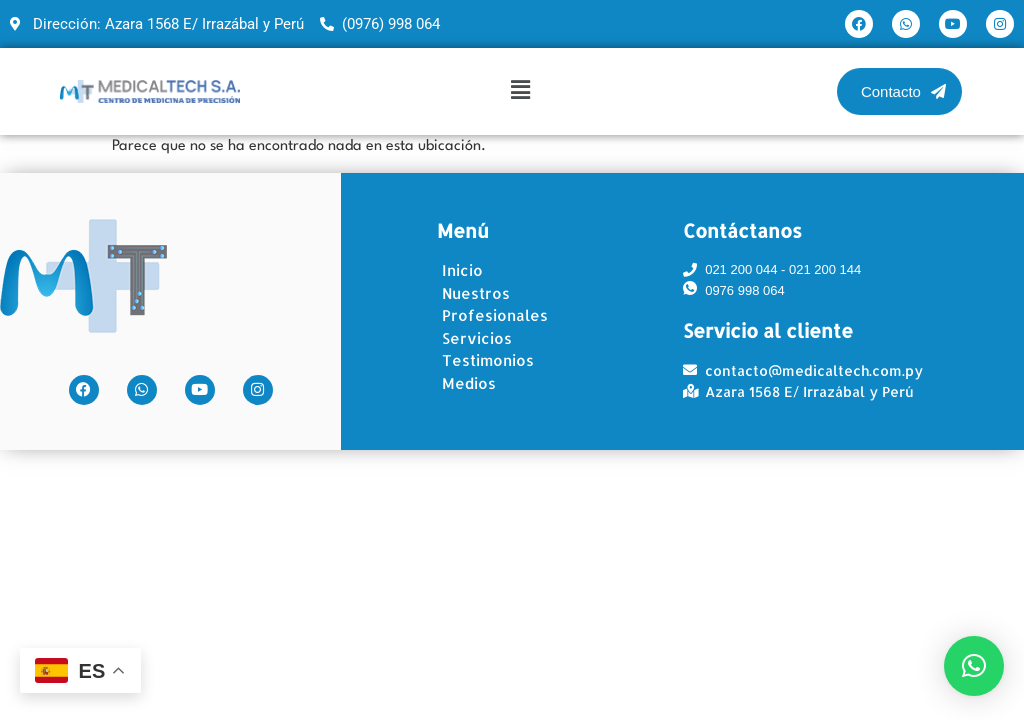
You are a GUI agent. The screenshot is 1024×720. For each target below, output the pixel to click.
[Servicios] (527, 339)
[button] (520, 91)
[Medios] (527, 384)
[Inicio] (527, 271)
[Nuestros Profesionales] (527, 305)
